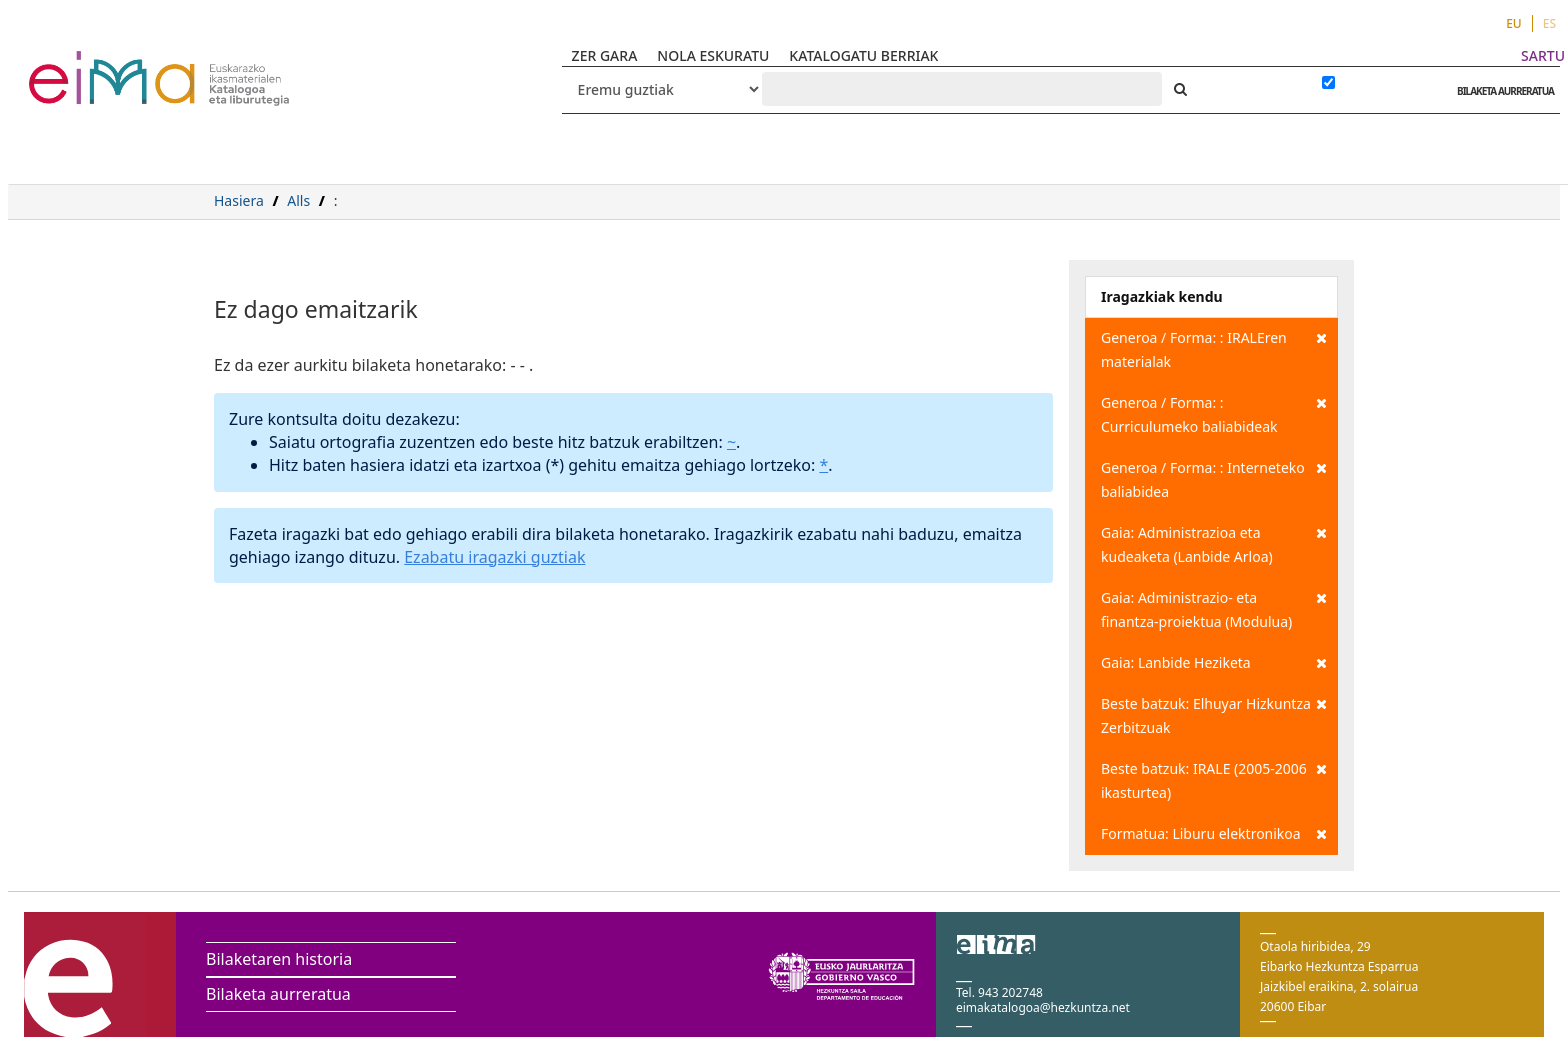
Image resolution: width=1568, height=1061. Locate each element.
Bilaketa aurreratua (278, 994)
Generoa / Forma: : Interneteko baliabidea (1214, 478)
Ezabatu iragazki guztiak (494, 557)
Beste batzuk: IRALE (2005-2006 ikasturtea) (1214, 779)
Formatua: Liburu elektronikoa (1214, 834)
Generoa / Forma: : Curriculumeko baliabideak (1214, 413)
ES (1549, 23)
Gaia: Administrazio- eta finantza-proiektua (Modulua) (1214, 608)
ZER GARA (605, 55)
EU (1514, 23)
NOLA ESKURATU (713, 55)
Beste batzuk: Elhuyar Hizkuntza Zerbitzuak (1214, 714)
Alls (298, 200)
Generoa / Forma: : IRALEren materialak (1214, 348)
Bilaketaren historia (279, 959)
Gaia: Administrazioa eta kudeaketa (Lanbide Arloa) (1214, 543)
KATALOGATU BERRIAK (863, 55)
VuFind (81, 65)
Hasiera (239, 200)
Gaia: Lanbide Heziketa (1214, 663)
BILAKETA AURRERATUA (1500, 91)
